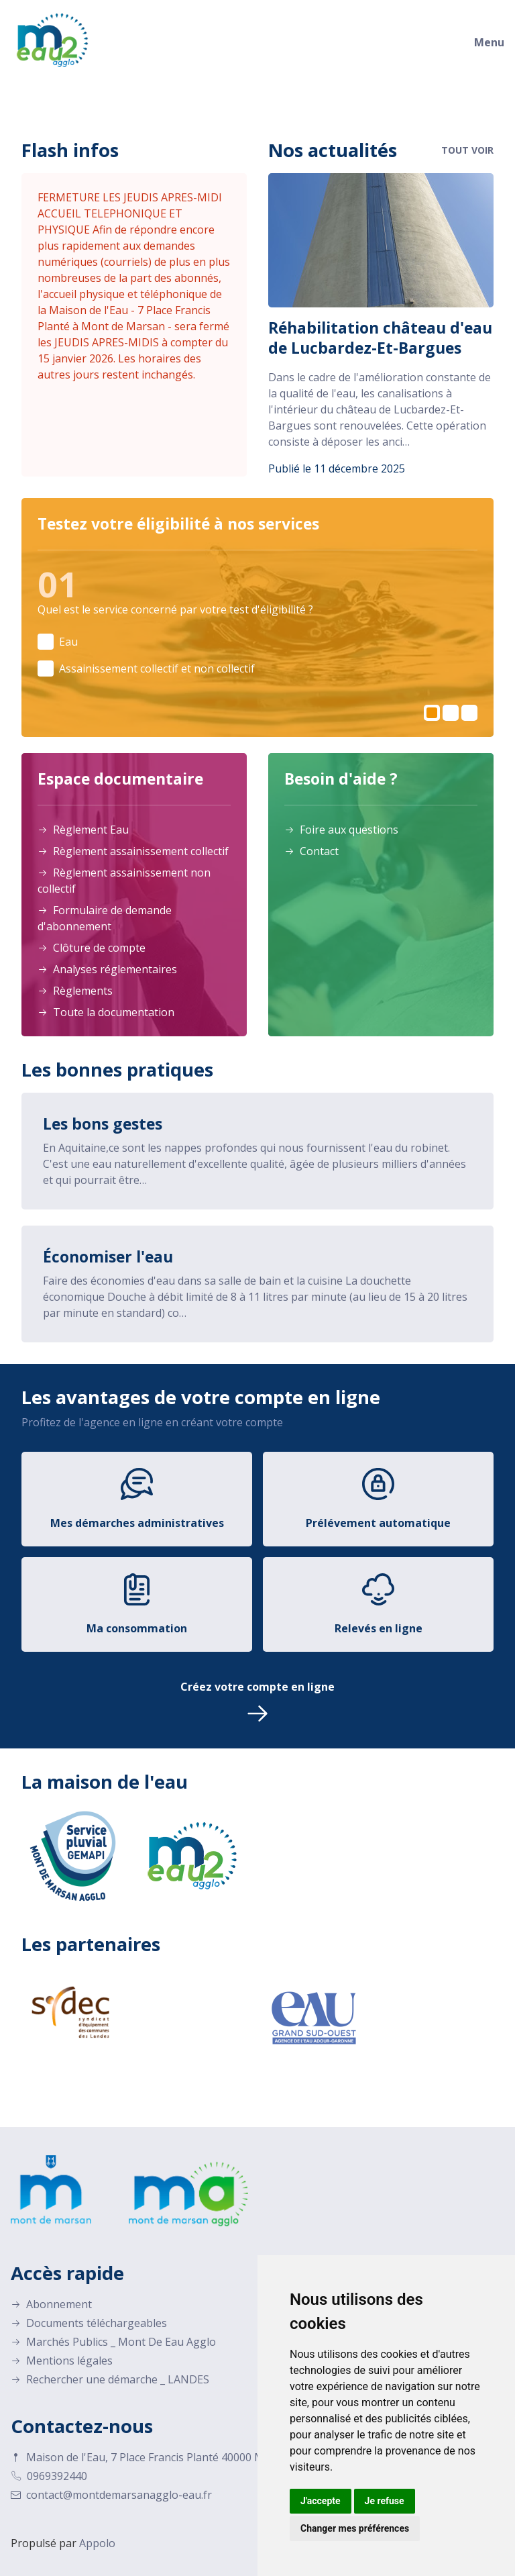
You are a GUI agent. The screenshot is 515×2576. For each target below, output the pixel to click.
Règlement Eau (83, 827)
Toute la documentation (106, 1010)
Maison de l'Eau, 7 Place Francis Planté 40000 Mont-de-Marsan (176, 2455)
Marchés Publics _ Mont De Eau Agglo (113, 2339)
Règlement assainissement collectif (133, 849)
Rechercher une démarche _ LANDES (110, 2377)
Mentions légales (62, 2358)
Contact (311, 849)
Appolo (97, 2541)
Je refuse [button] (384, 2500)
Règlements (75, 988)
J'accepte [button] (320, 2500)
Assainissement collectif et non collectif (157, 668)
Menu (489, 42)
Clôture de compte (92, 945)
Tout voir (467, 150)
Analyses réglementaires (107, 967)
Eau (68, 641)
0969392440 (49, 2474)
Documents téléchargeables (89, 2321)
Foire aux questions (341, 827)
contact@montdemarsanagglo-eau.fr (111, 2492)
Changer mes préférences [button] (354, 2528)
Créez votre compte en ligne (257, 1701)
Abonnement (51, 2302)
